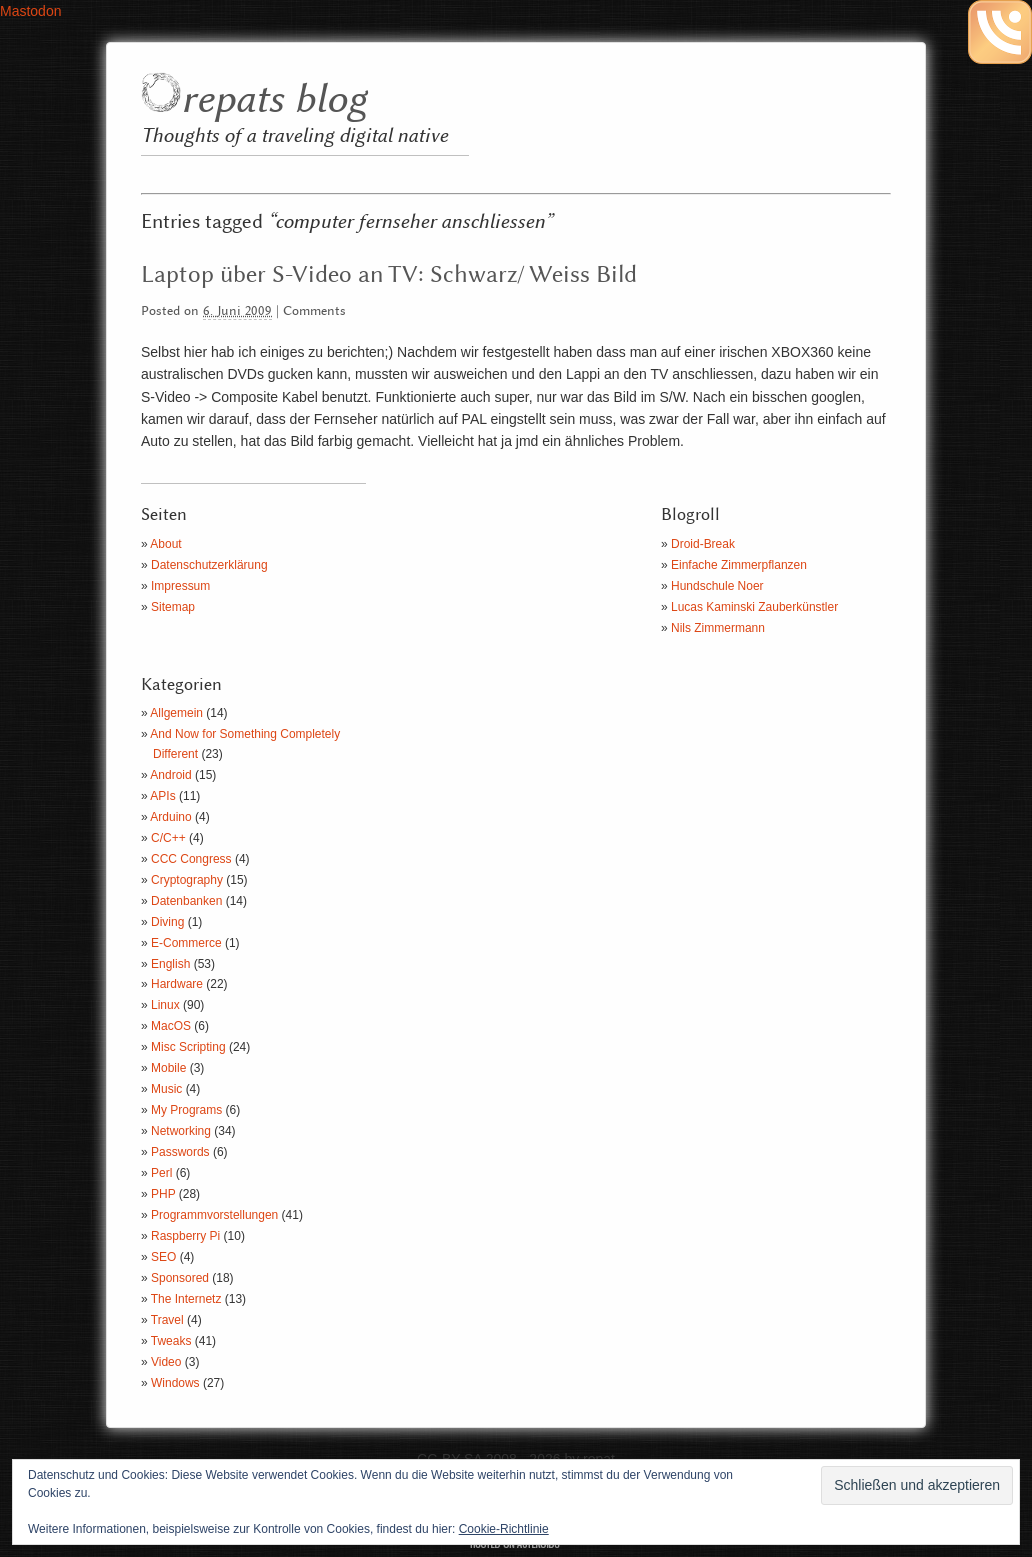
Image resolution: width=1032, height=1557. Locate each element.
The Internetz (186, 1299)
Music (166, 1089)
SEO (163, 1257)
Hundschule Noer (717, 586)
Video (166, 1362)
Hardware (177, 984)
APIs (162, 796)
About (165, 544)
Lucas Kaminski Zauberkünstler (754, 607)
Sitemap (173, 607)
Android (170, 775)
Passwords (180, 1152)
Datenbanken (186, 901)
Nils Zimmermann (718, 628)
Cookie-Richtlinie (504, 1529)
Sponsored (180, 1278)
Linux (165, 1005)
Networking (181, 1131)
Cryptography (187, 880)
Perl (161, 1173)
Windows (175, 1383)
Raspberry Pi (185, 1236)
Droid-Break (703, 544)
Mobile (168, 1068)
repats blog (273, 100)
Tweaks (171, 1341)
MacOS (171, 1026)
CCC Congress (191, 859)
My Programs (186, 1110)
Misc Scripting (188, 1047)
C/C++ (168, 838)
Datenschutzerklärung (209, 565)
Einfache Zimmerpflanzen (739, 565)
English (170, 964)
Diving (167, 922)
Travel (167, 1320)
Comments (314, 311)
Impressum (180, 586)
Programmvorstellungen (214, 1215)
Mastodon (30, 11)
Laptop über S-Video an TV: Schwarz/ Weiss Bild (389, 275)
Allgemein (176, 713)
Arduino (170, 817)
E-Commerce (186, 943)
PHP (163, 1194)
